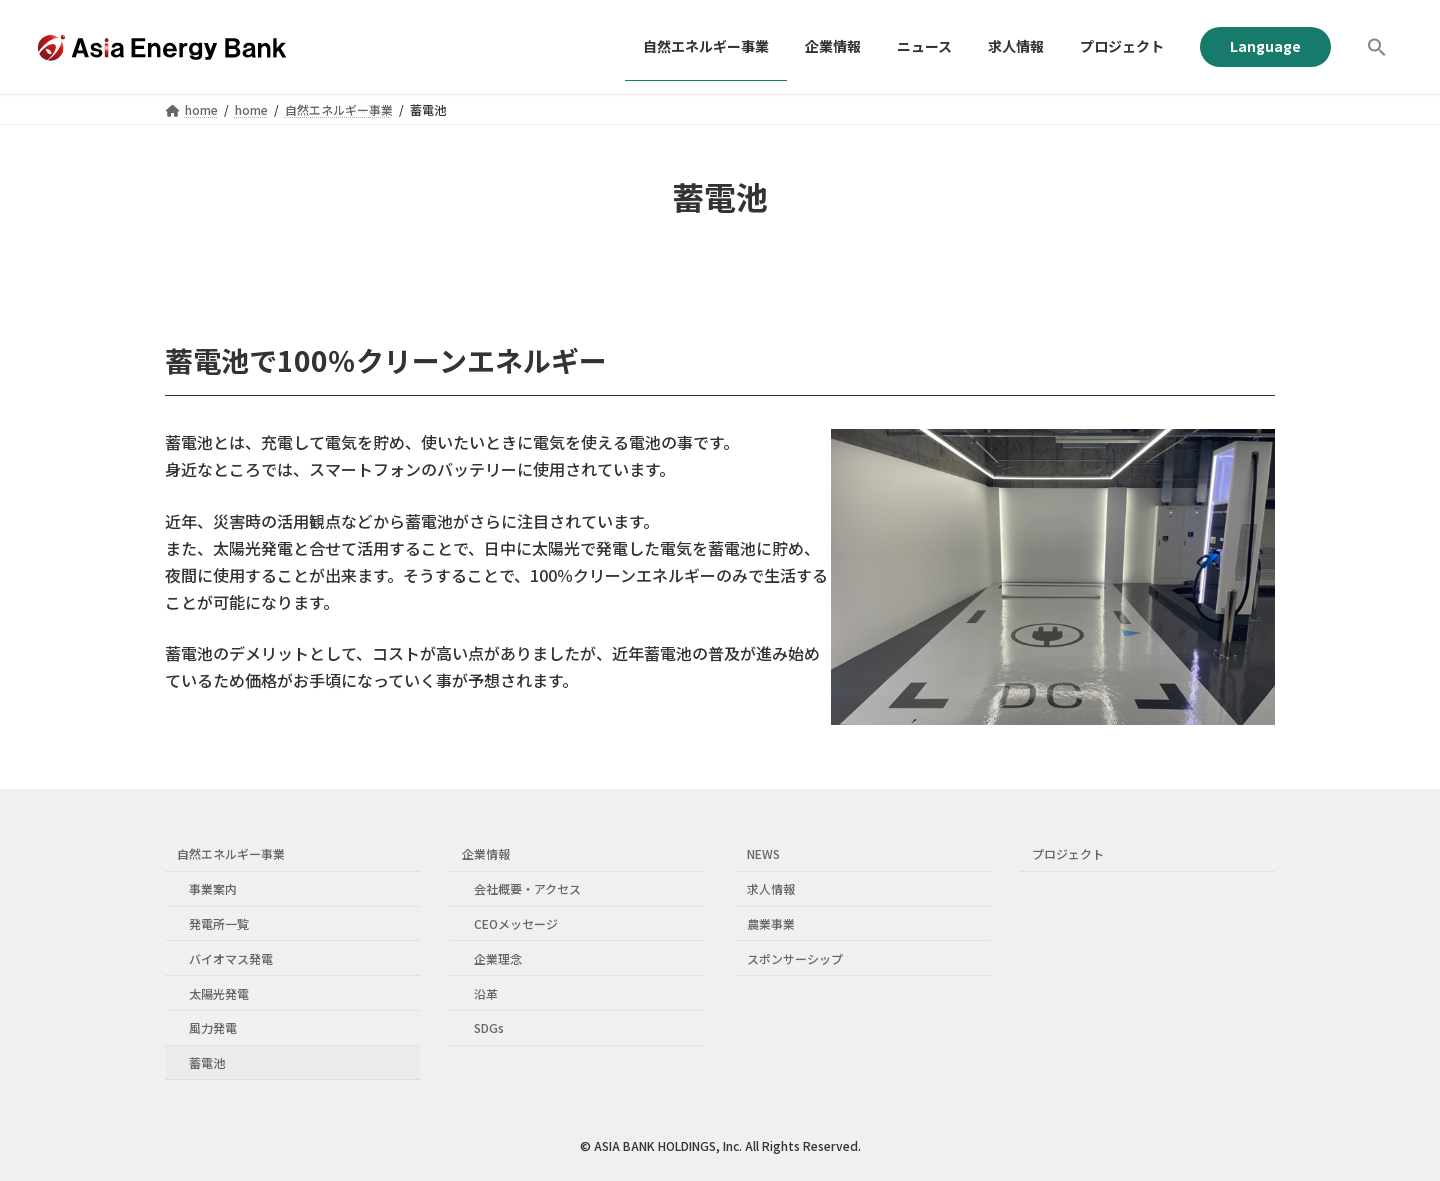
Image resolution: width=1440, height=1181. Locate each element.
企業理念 (498, 958)
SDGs (489, 1028)
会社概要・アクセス (527, 889)
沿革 (486, 993)
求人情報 (771, 889)
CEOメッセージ (516, 923)
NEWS (763, 854)
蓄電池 (207, 1062)
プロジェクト (1068, 854)
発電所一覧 (219, 923)
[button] (1377, 47)
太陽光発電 (219, 993)
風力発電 (213, 1028)
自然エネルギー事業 (231, 854)
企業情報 (486, 854)
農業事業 (771, 923)
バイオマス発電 (231, 958)
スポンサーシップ (795, 958)
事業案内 (213, 889)
